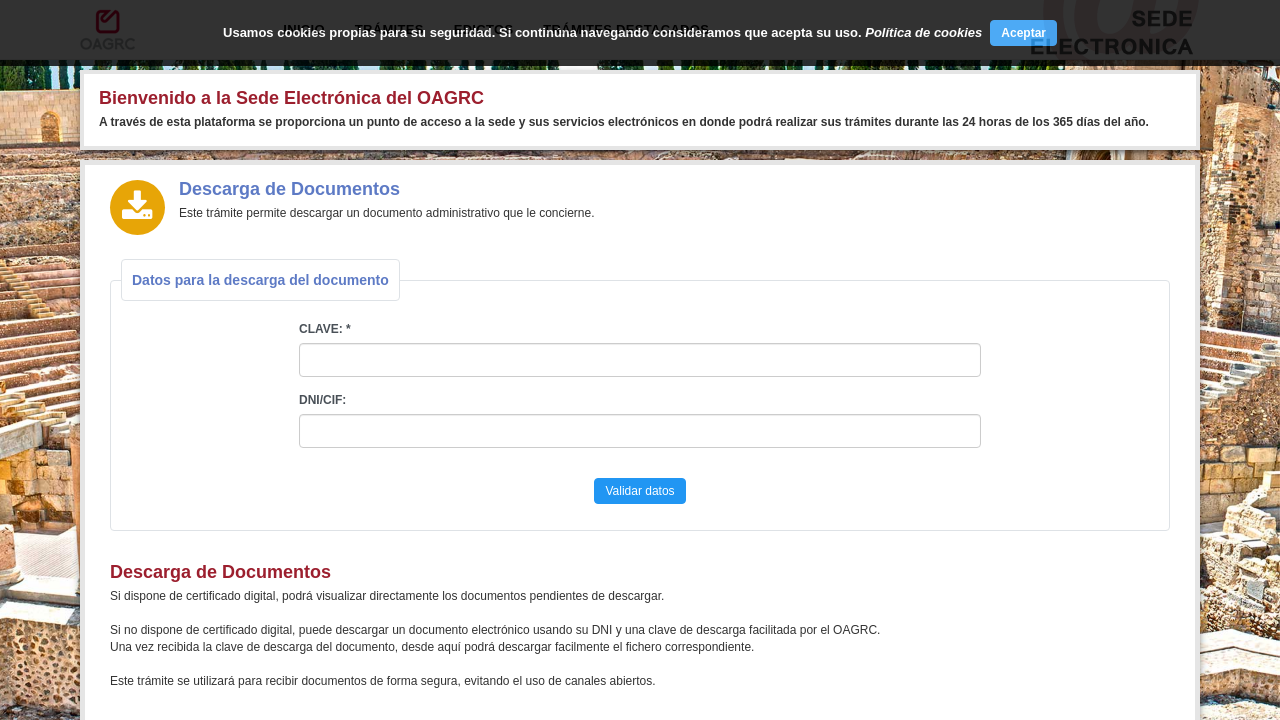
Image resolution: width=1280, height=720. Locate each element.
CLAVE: (321, 329)
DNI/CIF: (322, 400)
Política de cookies (923, 32)
